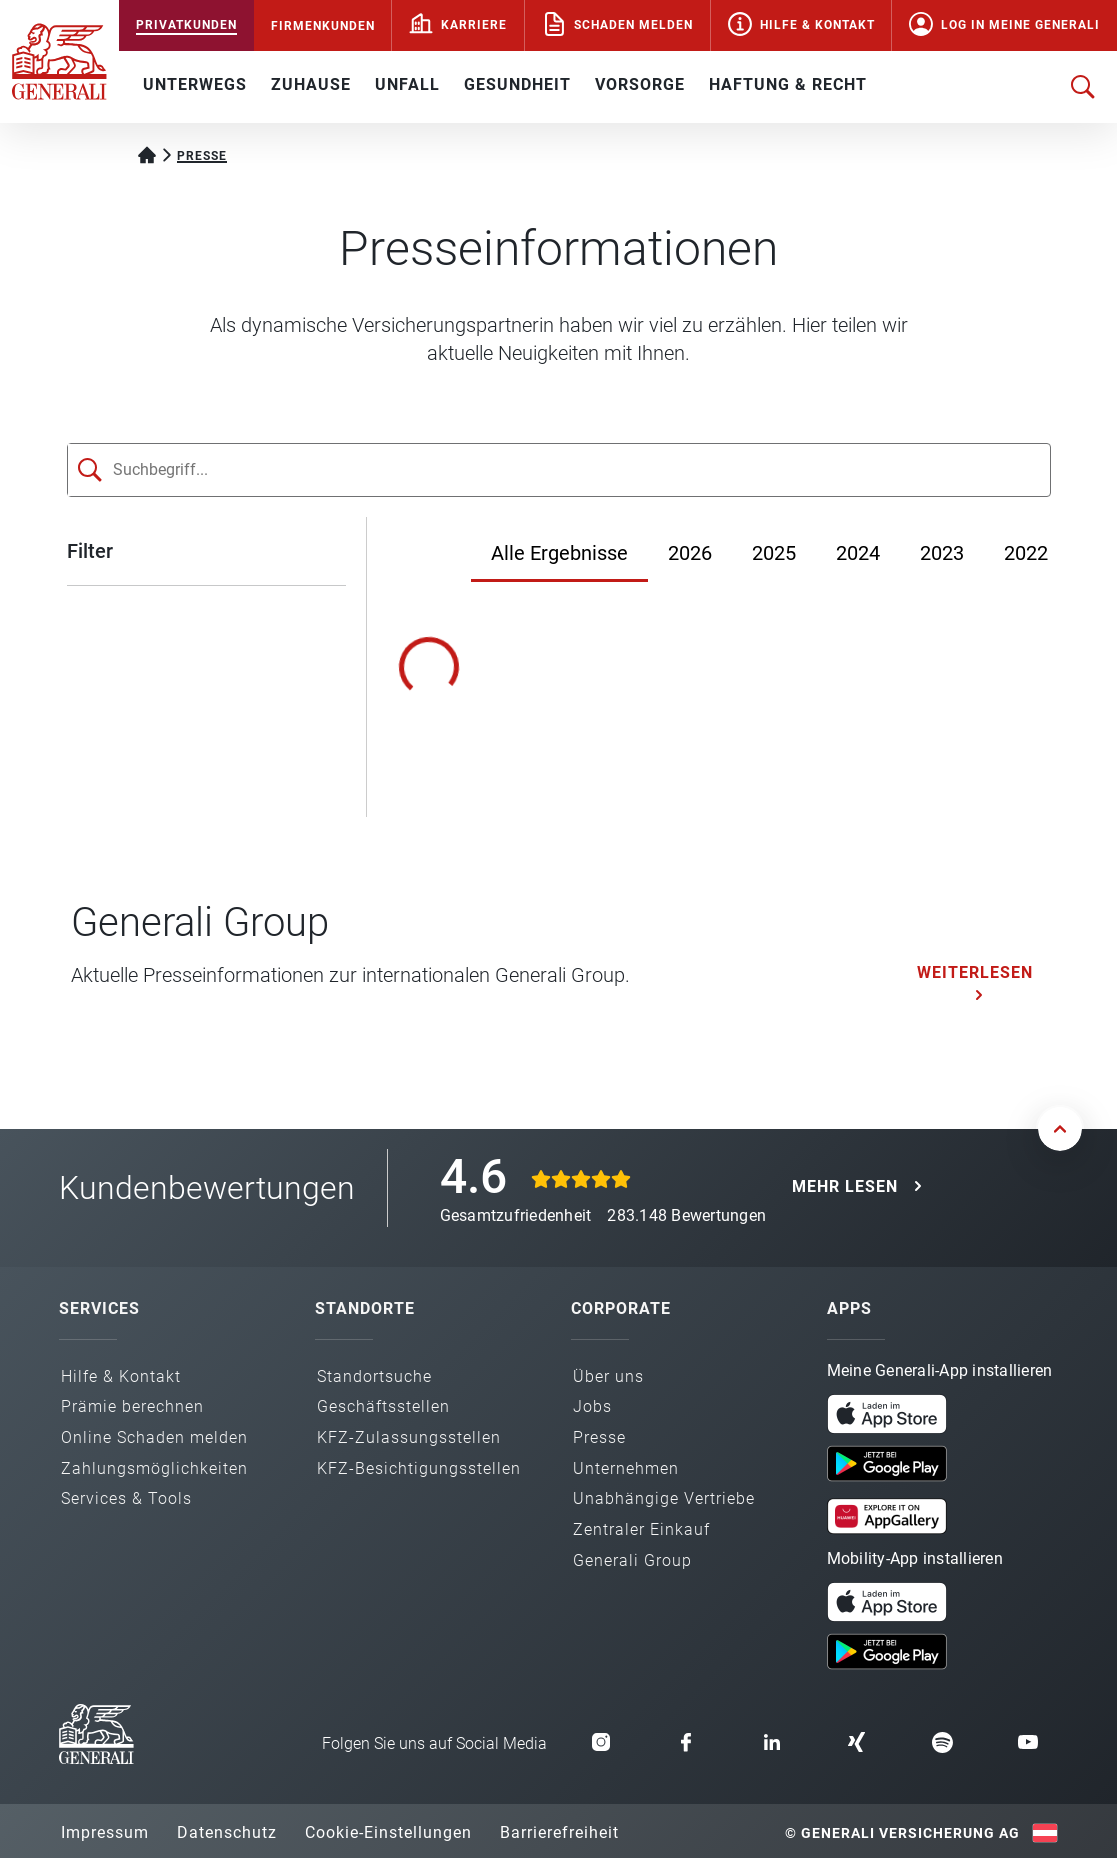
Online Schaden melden (154, 1437)
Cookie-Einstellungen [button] (388, 1832)
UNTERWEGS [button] (195, 84)
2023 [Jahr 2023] (942, 553)
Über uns (608, 1376)
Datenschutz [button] (227, 1832)
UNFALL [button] (407, 84)
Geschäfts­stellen (383, 1406)
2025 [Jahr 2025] (774, 553)
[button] (887, 1414)
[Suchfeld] (522, 470)
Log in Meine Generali (1020, 25)
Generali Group (632, 1560)
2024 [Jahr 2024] (858, 553)
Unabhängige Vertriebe (664, 1498)
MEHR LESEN (845, 1186)
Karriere (474, 25)
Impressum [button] (105, 1832)
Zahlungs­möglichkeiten (154, 1468)
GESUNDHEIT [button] (517, 84)
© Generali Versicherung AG (902, 1833)
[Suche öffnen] (1083, 87)
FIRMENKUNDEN (323, 26)
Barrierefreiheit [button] (559, 1832)
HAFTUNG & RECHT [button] (788, 84)
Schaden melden (633, 25)
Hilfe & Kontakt (817, 25)
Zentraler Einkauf (641, 1529)
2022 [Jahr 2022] (1026, 553)
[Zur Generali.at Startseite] (59, 60)
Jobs (592, 1406)
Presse (599, 1437)
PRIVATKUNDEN (186, 25)
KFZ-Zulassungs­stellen (409, 1437)
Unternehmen (626, 1468)
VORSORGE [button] (640, 84)
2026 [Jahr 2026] (690, 553)
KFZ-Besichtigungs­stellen (419, 1468)
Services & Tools (126, 1498)
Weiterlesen (975, 972)
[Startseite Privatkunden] (147, 153)
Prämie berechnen (132, 1406)
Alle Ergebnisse (559, 553)
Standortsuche (374, 1376)
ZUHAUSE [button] (311, 84)
